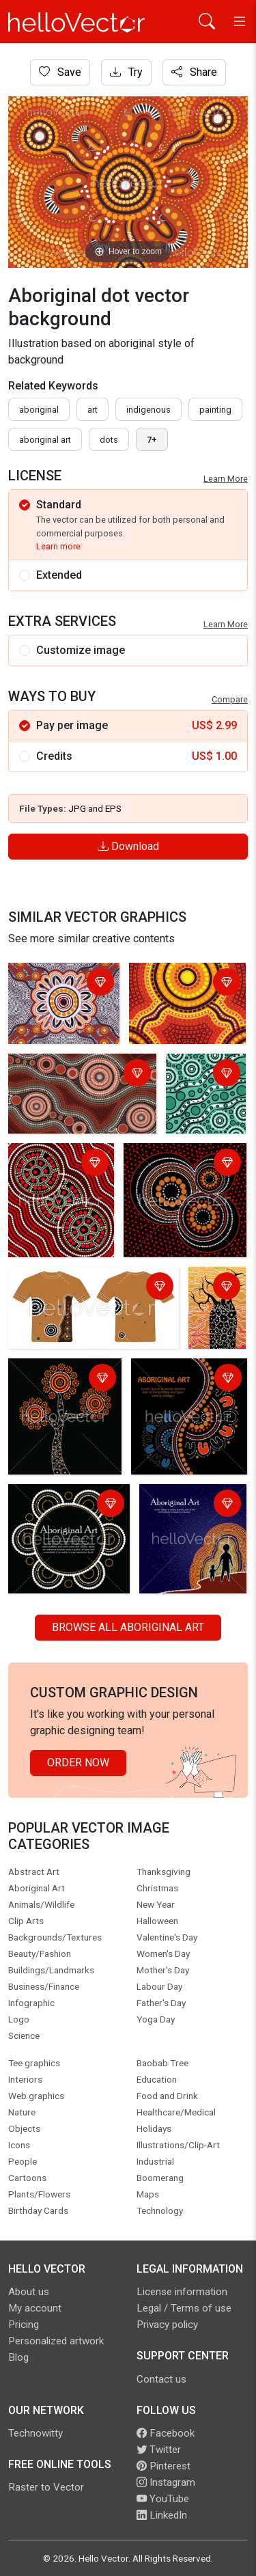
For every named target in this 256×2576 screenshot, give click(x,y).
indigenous (148, 410)
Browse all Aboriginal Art (128, 1627)
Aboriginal (39, 410)
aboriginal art (45, 440)
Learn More (225, 479)
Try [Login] (126, 72)
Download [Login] (128, 846)
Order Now (78, 1762)
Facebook (166, 2433)
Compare (230, 699)
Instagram (166, 2482)
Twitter (159, 2449)
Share (194, 72)
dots (109, 440)
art (92, 410)
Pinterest (163, 2466)
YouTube (163, 2499)
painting (215, 410)
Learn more (58, 546)
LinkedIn (162, 2515)
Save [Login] (60, 72)
